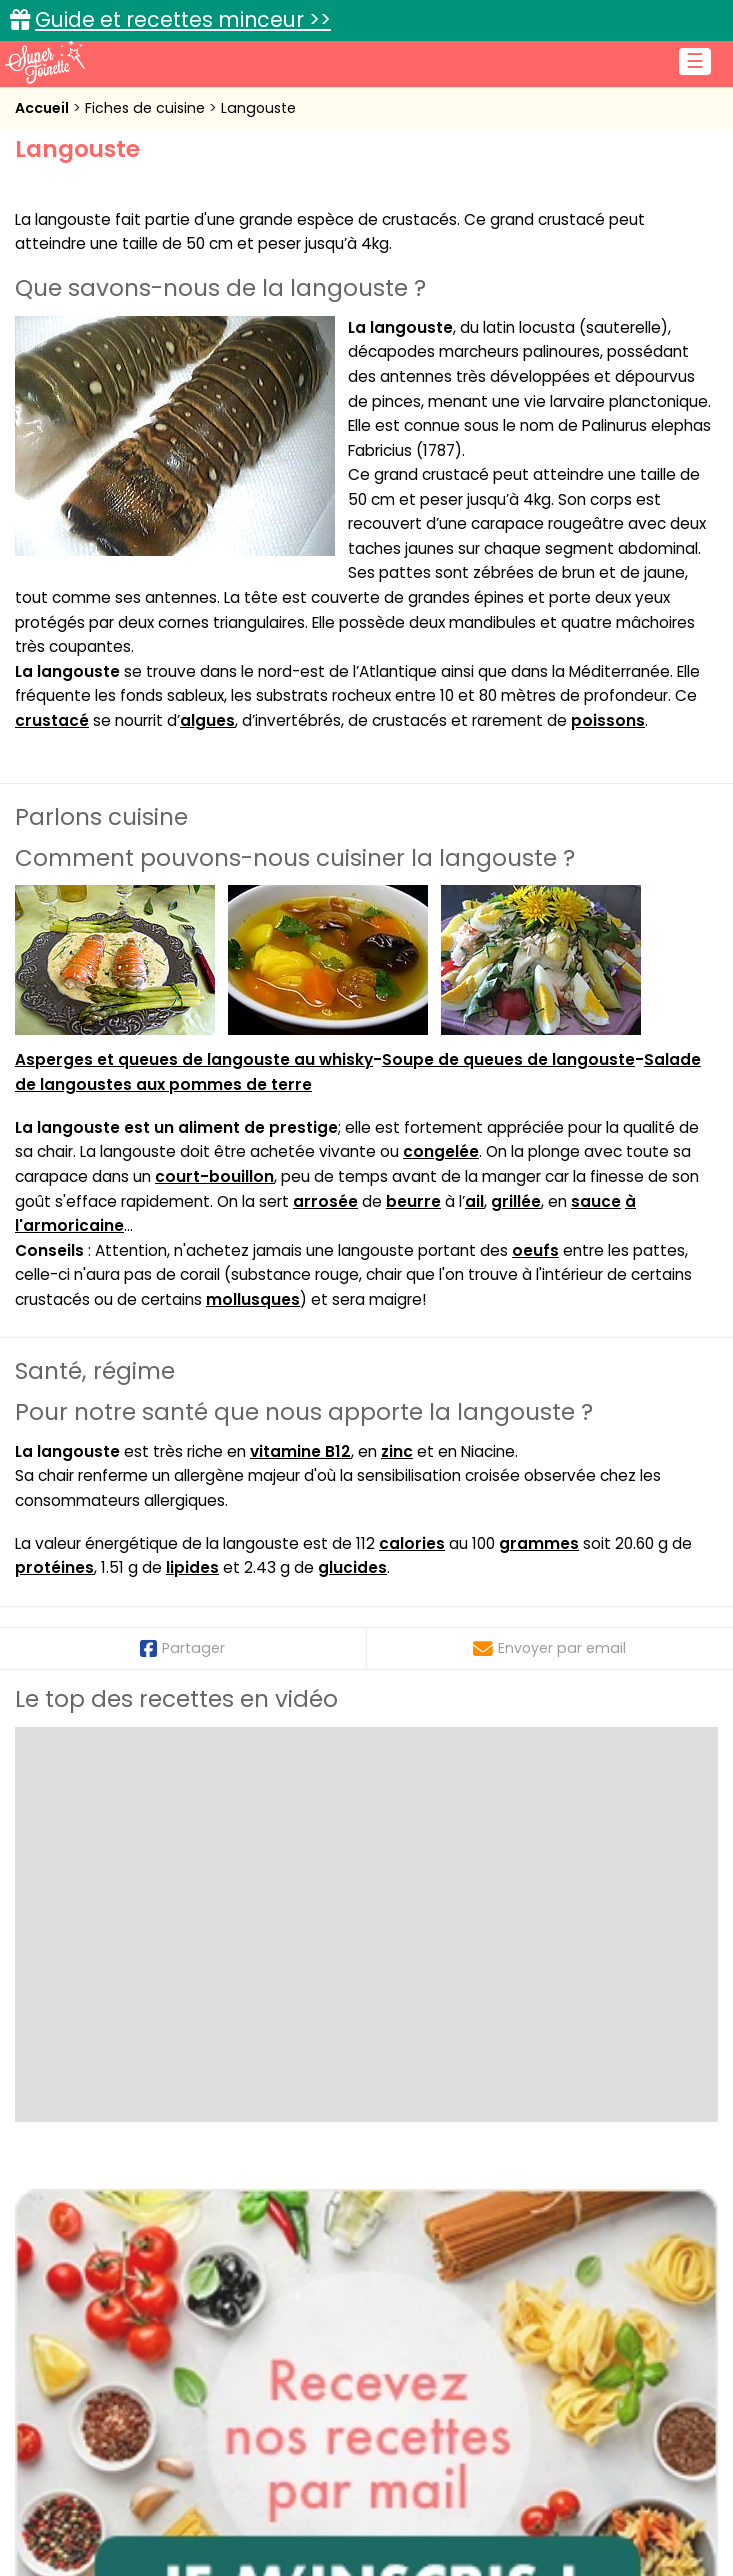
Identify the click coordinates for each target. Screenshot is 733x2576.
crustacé (52, 720)
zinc (397, 1451)
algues (207, 720)
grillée (516, 1201)
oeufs (535, 1250)
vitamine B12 (300, 1451)
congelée (441, 1151)
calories (412, 1543)
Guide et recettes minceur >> (183, 19)
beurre (413, 1201)
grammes (539, 1543)
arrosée (325, 1201)
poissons (608, 720)
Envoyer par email (549, 1648)
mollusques (253, 1299)
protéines (54, 1567)
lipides (192, 1567)
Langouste (258, 108)
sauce (596, 1201)
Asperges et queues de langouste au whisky (194, 1059)
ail (474, 1201)
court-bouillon (214, 1176)
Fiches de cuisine (147, 108)
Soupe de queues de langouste (508, 1059)
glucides (352, 1567)
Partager (182, 1648)
